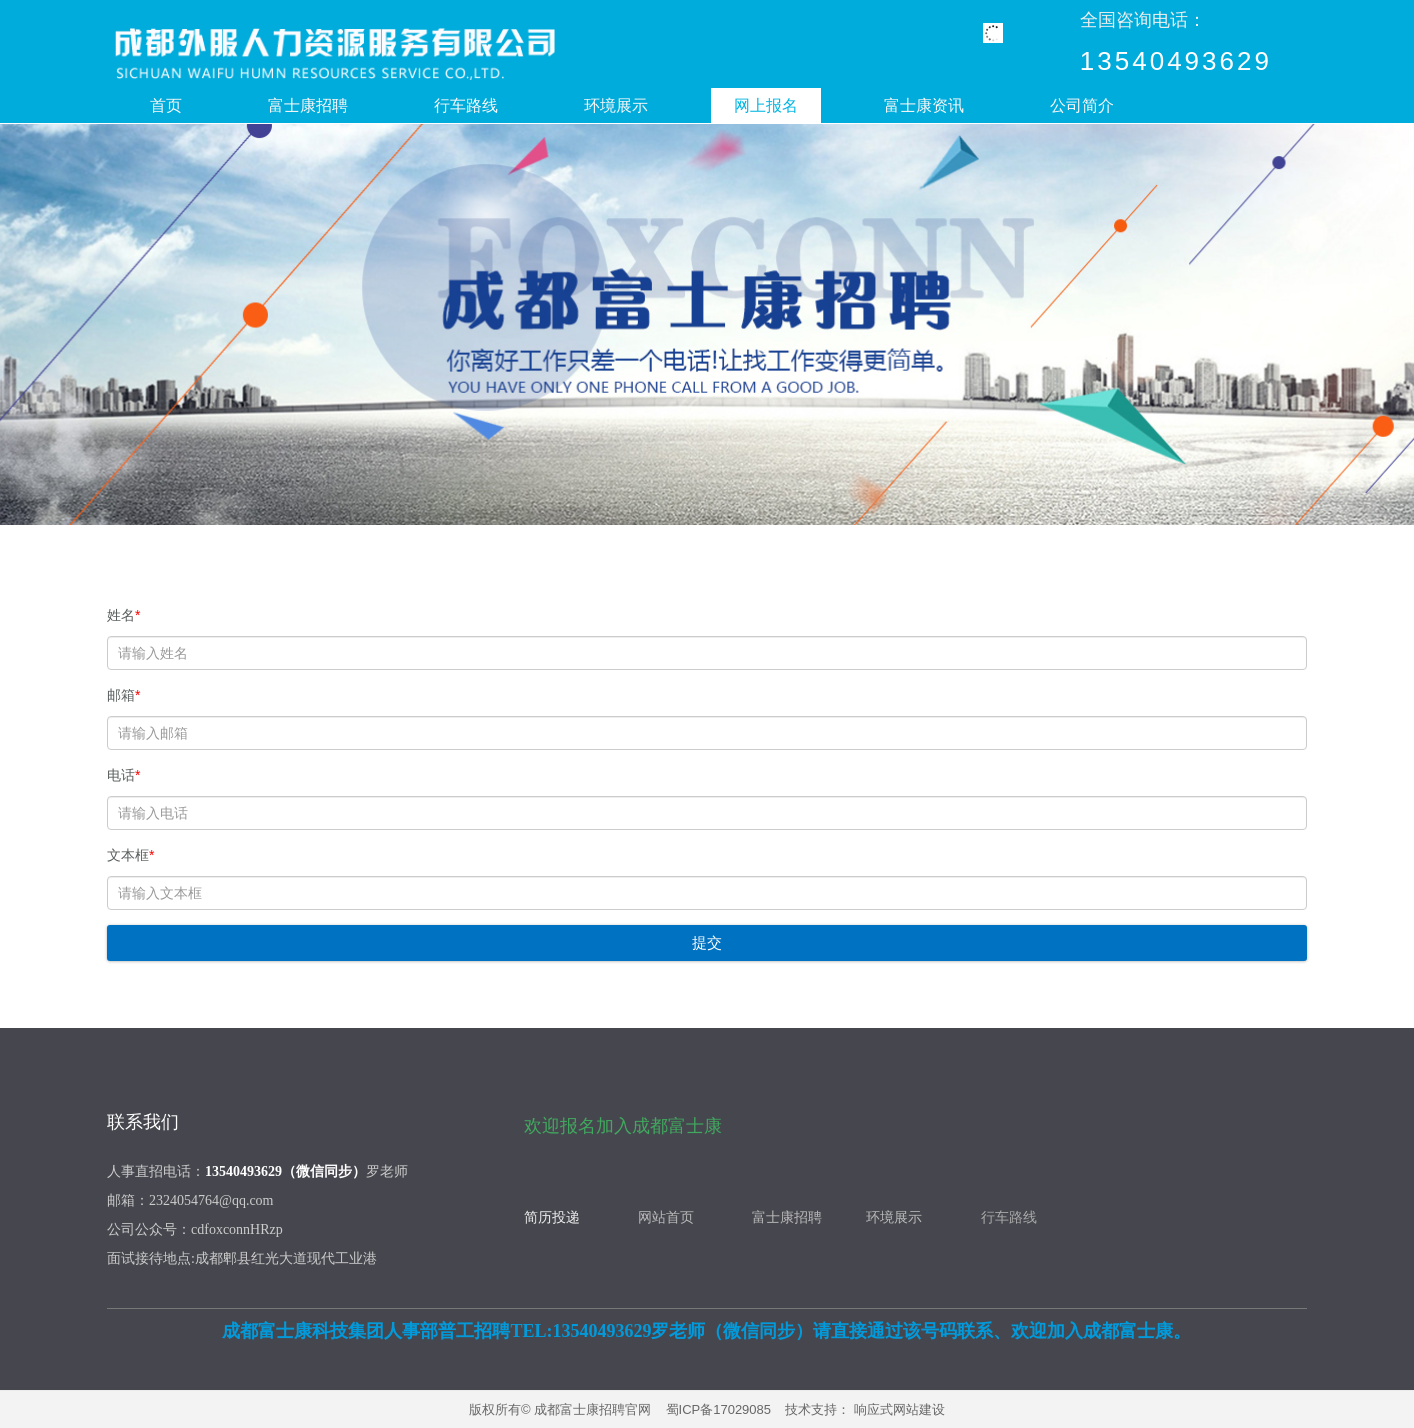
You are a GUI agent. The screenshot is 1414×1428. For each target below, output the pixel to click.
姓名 (123, 615)
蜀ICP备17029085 (719, 1409)
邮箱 (123, 695)
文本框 (130, 855)
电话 (123, 775)
